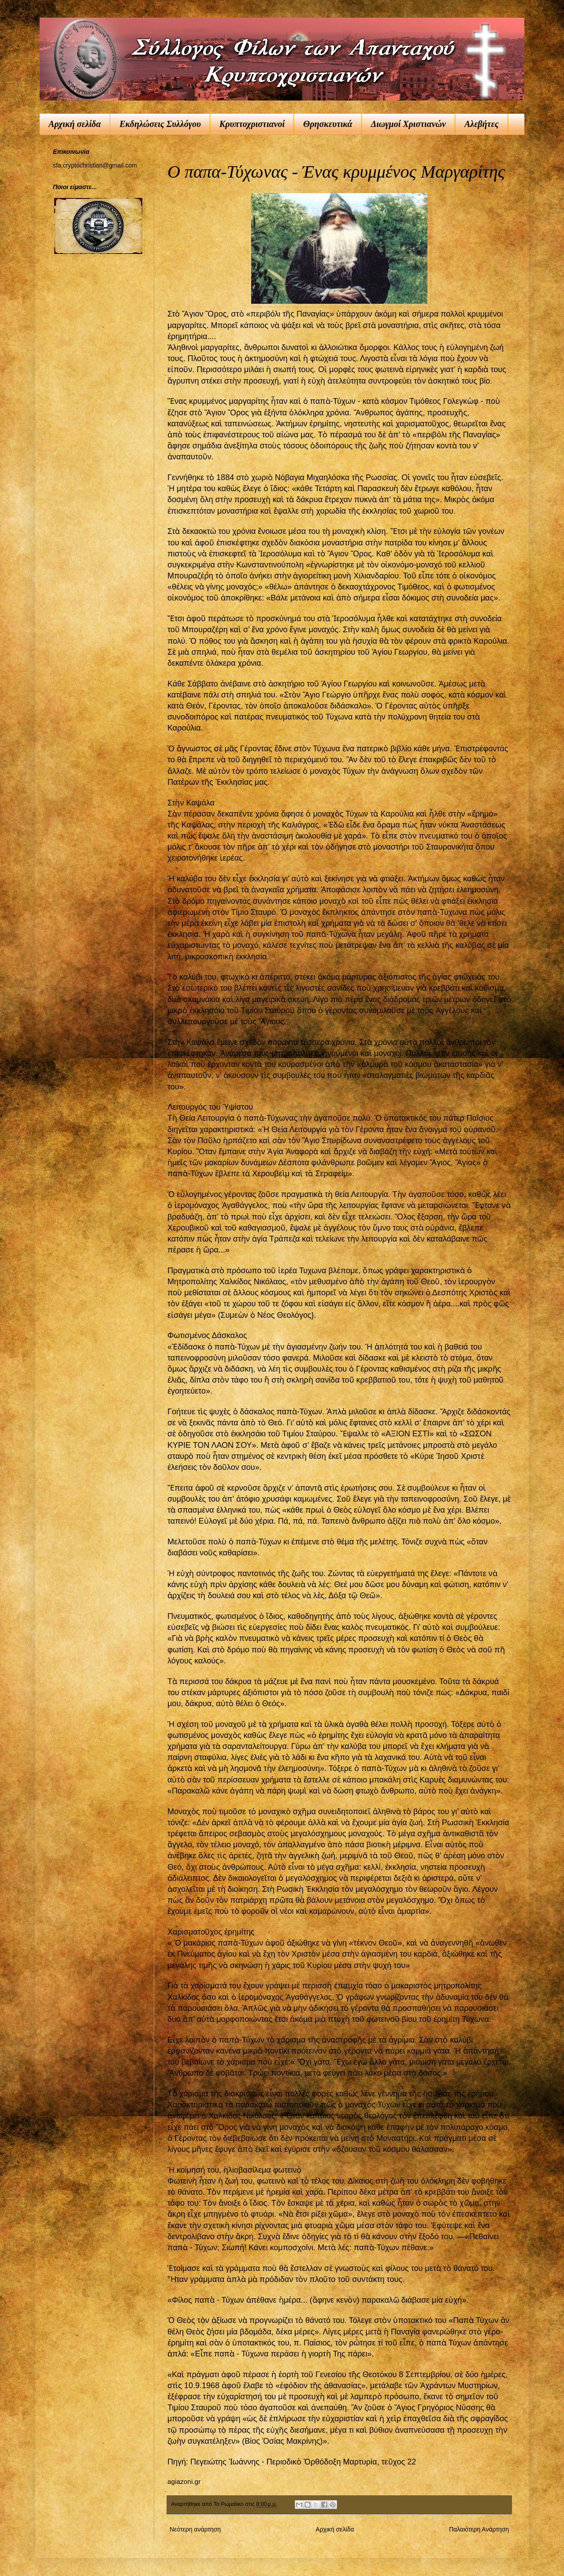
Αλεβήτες (481, 124)
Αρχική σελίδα (74, 124)
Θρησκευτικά (327, 124)
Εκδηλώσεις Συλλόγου (160, 124)
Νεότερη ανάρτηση (195, 2529)
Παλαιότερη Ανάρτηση (479, 2529)
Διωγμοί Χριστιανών (408, 124)
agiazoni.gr (183, 2481)
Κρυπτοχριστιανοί (252, 124)
